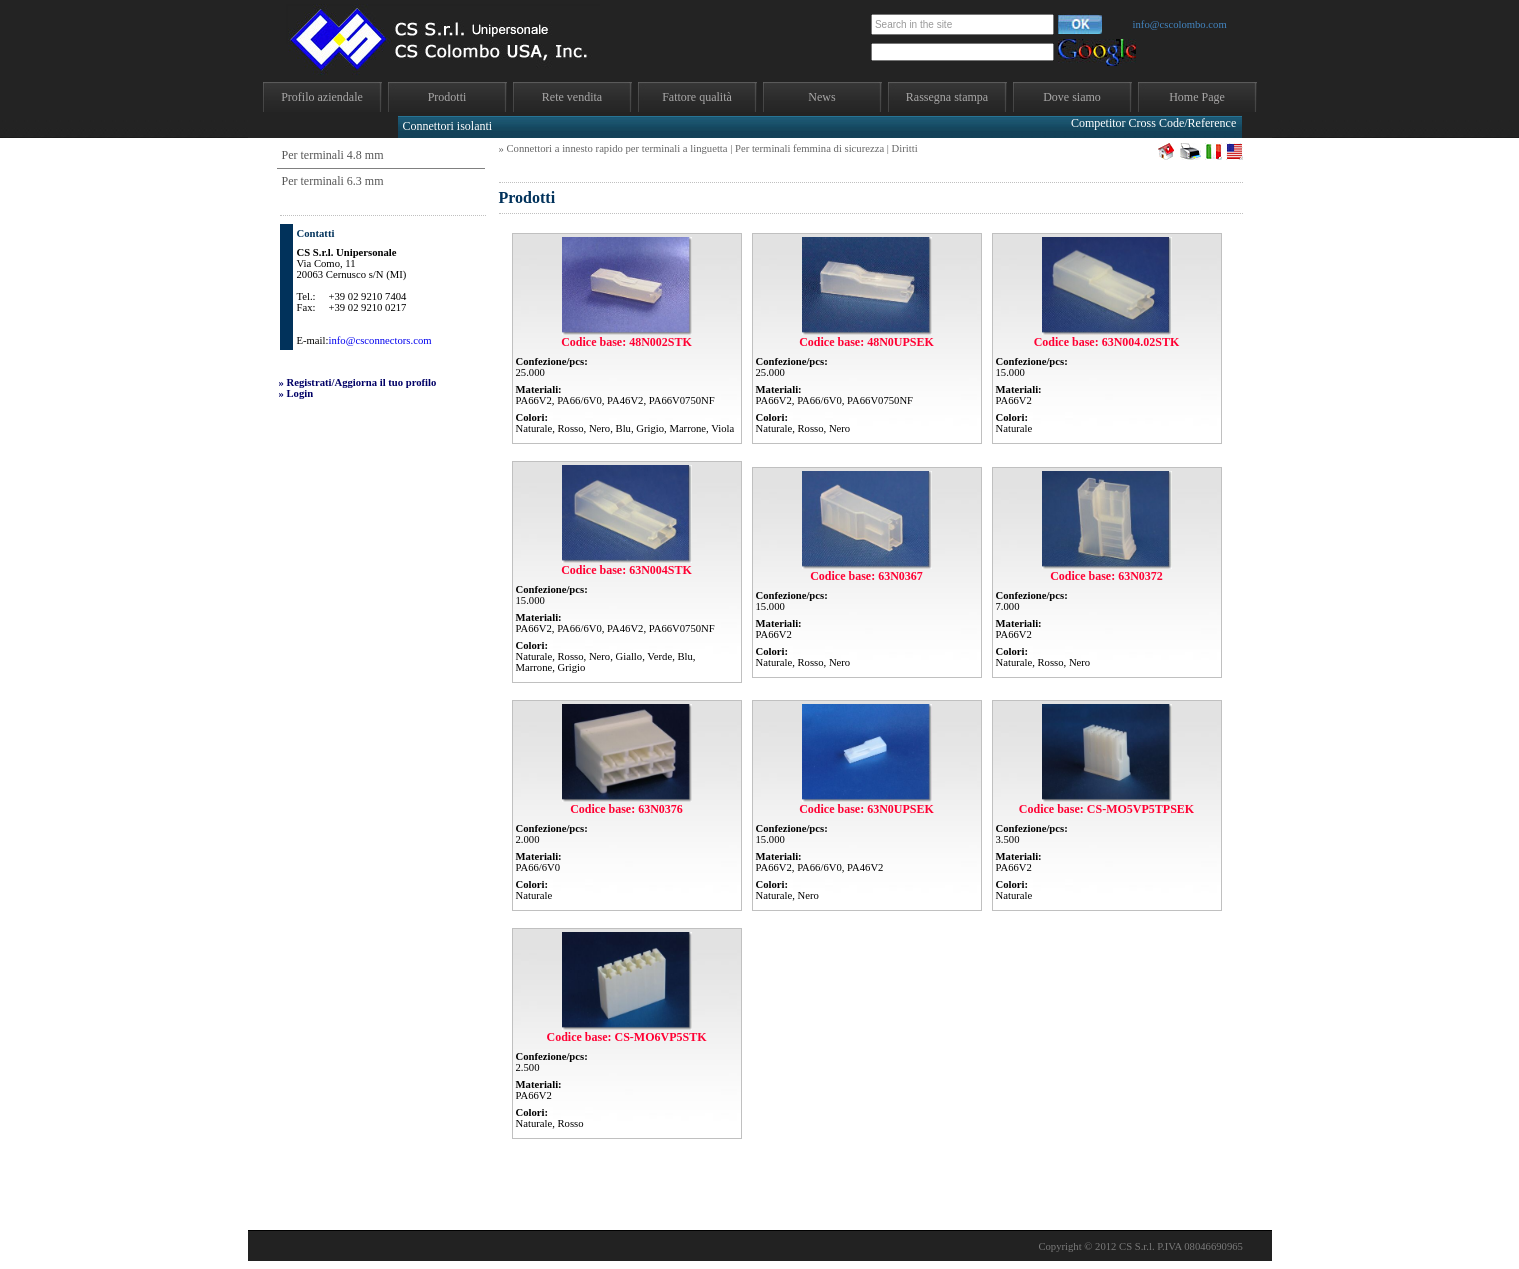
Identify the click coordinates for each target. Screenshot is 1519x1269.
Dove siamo (1072, 97)
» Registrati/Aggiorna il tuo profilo (358, 382)
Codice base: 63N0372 (1106, 576)
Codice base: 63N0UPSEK (866, 809)
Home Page (1197, 97)
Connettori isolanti (448, 126)
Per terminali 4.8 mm (333, 155)
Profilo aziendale (322, 97)
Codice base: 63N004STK (626, 570)
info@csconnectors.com (379, 340)
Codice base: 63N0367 (866, 576)
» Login (296, 393)
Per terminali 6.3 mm (333, 181)
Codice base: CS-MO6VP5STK (627, 1037)
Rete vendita (572, 97)
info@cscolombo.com (1180, 24)
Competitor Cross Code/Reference (1153, 123)
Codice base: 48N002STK (626, 342)
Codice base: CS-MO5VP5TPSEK (1106, 809)
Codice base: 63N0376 (626, 809)
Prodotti (447, 97)
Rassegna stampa (947, 97)
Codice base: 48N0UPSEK (866, 342)
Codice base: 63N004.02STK (1107, 342)
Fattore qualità (697, 97)
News (821, 97)
